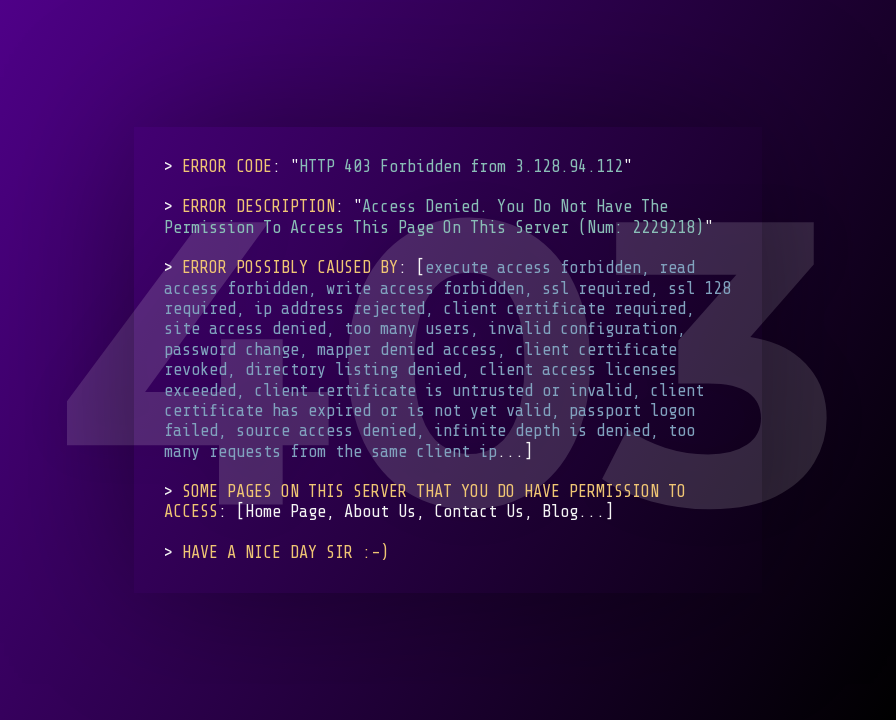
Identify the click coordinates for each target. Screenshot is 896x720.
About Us (380, 511)
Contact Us (479, 511)
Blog (560, 511)
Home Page (285, 511)
